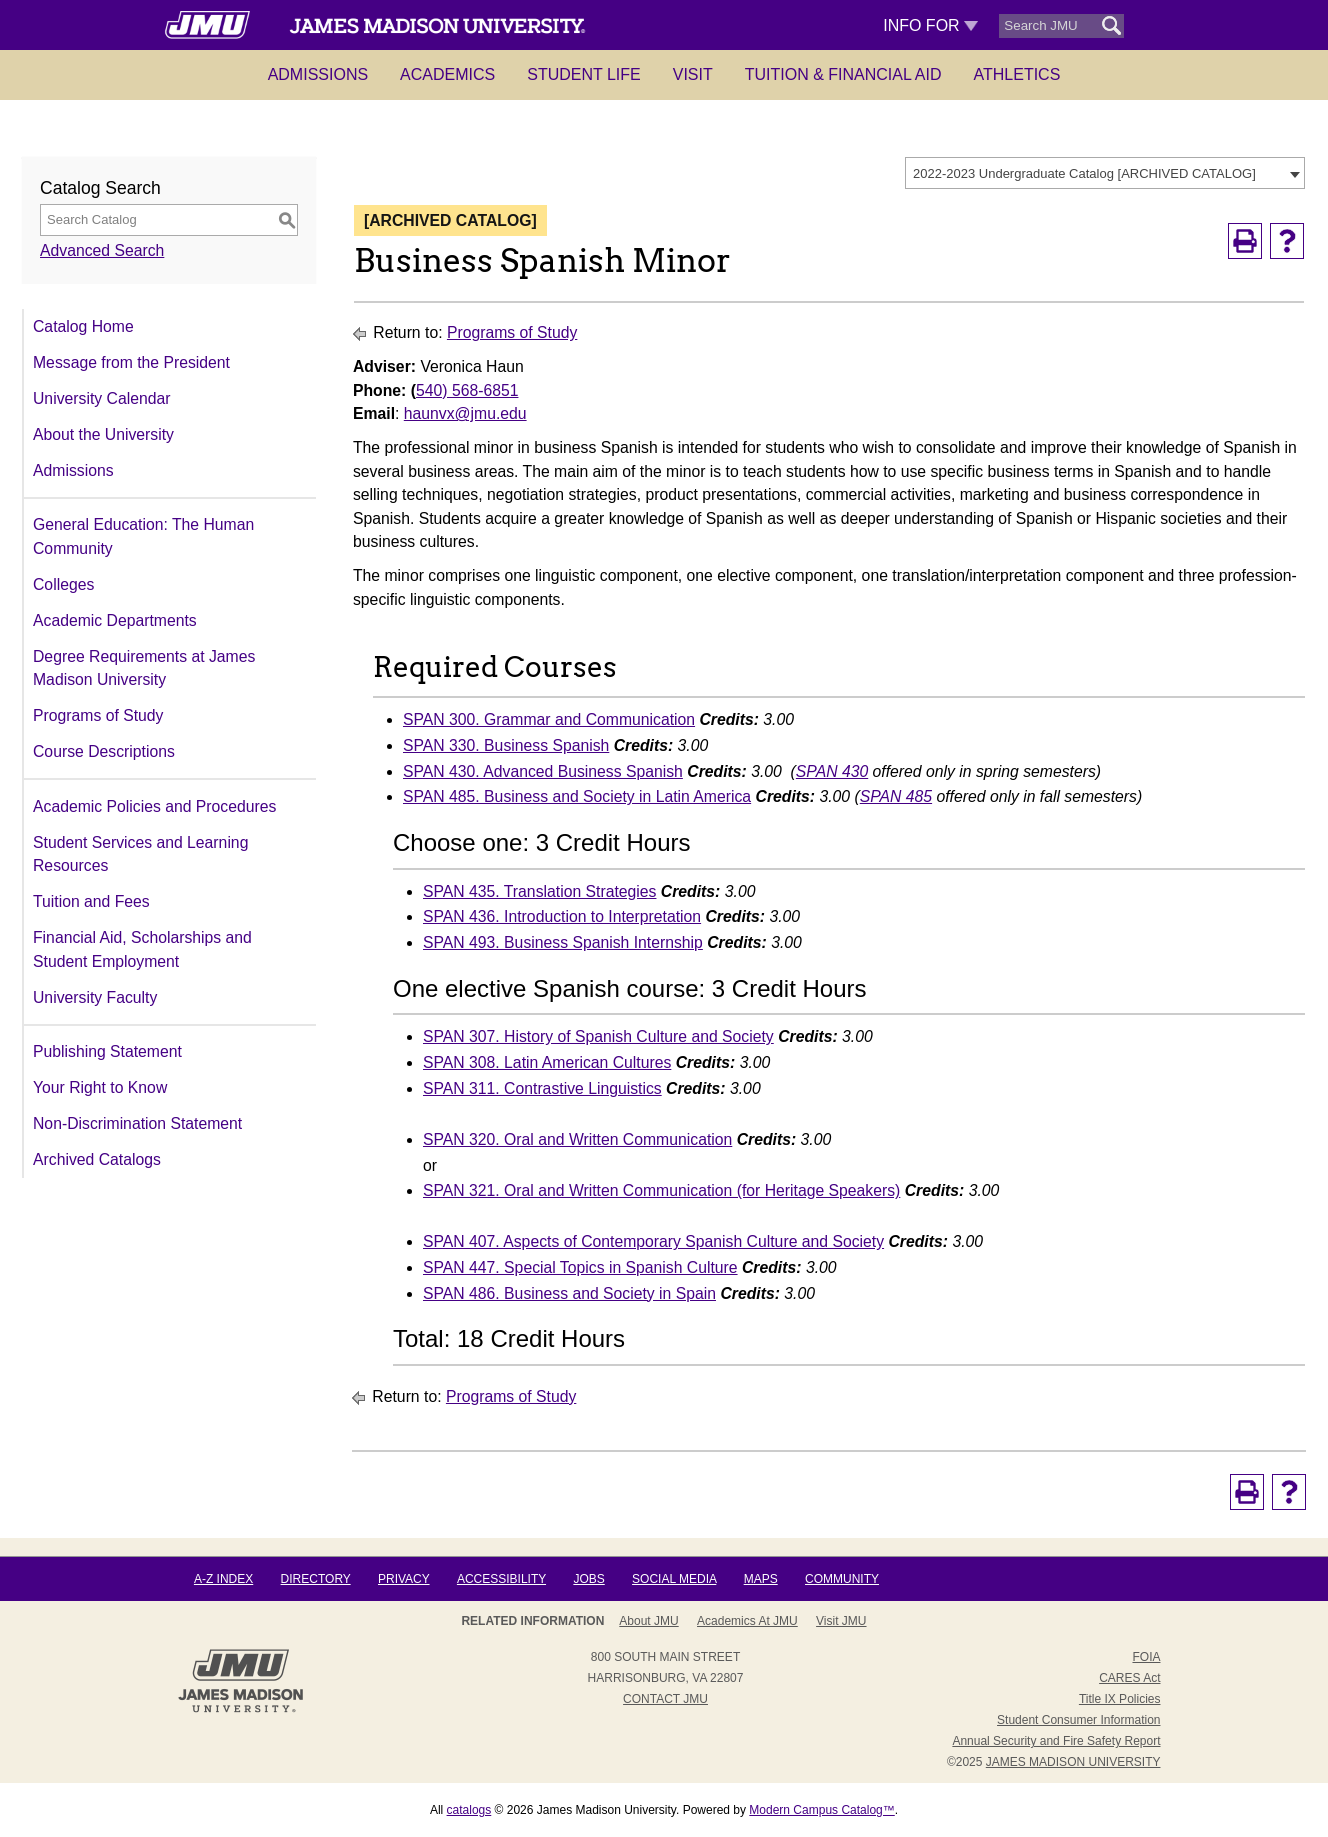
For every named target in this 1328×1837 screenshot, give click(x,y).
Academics (447, 74)
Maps (761, 1579)
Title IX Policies (1120, 1699)
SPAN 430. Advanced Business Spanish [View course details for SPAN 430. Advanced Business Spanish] (543, 771)
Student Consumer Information (1078, 1720)
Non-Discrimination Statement (137, 1123)
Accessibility (501, 1579)
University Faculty (95, 997)
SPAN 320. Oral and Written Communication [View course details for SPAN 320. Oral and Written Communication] (577, 1139)
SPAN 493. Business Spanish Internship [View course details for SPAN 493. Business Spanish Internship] (563, 942)
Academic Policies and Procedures (154, 806)
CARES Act (1129, 1678)
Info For (930, 25)
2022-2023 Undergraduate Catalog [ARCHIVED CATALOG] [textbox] (1084, 173)
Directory (316, 1579)
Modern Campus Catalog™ (821, 1810)
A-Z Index (223, 1579)
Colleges (63, 584)
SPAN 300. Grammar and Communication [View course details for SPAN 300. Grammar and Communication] (549, 719)
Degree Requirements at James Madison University (144, 668)
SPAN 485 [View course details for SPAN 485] (896, 796)
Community (842, 1579)
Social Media (674, 1579)
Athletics (1017, 74)
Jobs (588, 1579)
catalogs (469, 1810)
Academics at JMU (747, 1621)
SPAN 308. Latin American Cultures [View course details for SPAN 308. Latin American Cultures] (547, 1062)
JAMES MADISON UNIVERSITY (1073, 1762)
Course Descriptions (104, 751)
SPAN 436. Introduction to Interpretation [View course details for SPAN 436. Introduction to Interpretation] (562, 916)
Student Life (584, 74)
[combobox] (1105, 173)
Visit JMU (841, 1621)
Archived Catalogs (97, 1159)
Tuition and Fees (91, 901)
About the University (103, 434)
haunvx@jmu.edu (465, 413)
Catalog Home (83, 326)
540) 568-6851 (467, 390)
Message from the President (131, 362)
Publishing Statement (107, 1051)
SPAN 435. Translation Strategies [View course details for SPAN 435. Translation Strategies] (539, 891)
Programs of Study (98, 715)
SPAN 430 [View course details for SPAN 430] (832, 771)
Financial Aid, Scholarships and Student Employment (142, 949)
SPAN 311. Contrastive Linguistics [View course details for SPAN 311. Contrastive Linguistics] (542, 1088)
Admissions (318, 74)
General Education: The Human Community (143, 536)
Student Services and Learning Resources (140, 854)
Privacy (404, 1579)
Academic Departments (115, 620)
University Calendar (101, 398)
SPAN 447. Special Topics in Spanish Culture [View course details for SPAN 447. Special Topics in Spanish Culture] (580, 1267)
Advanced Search (102, 250)
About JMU (648, 1621)
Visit (693, 74)
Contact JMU (665, 1699)
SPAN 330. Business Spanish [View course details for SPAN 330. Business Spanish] (506, 745)
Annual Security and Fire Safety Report (1056, 1741)
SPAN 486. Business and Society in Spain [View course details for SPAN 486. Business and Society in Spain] (569, 1293)
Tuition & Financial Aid (843, 74)
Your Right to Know (100, 1087)
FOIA (1146, 1657)
